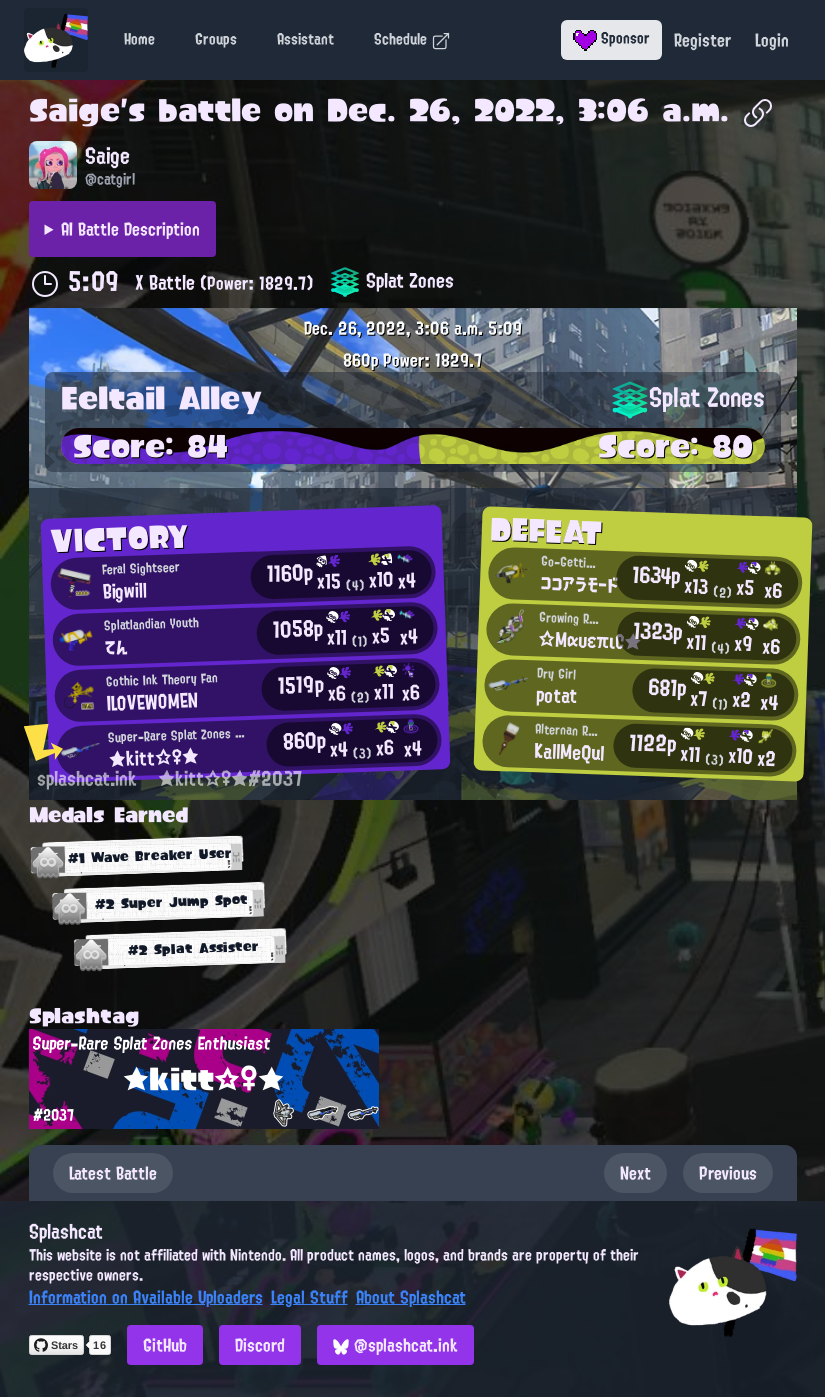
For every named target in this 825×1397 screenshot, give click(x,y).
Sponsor (611, 38)
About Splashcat (411, 1297)
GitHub (165, 1345)
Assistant (305, 39)
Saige (74, 110)
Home (139, 39)
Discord (260, 1345)
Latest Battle (113, 1173)
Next (635, 1173)
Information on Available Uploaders (146, 1297)
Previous (728, 1173)
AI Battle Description (130, 229)
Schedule (412, 39)
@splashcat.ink (395, 1345)
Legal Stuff (309, 1297)
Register (702, 40)
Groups (216, 39)
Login (772, 40)
